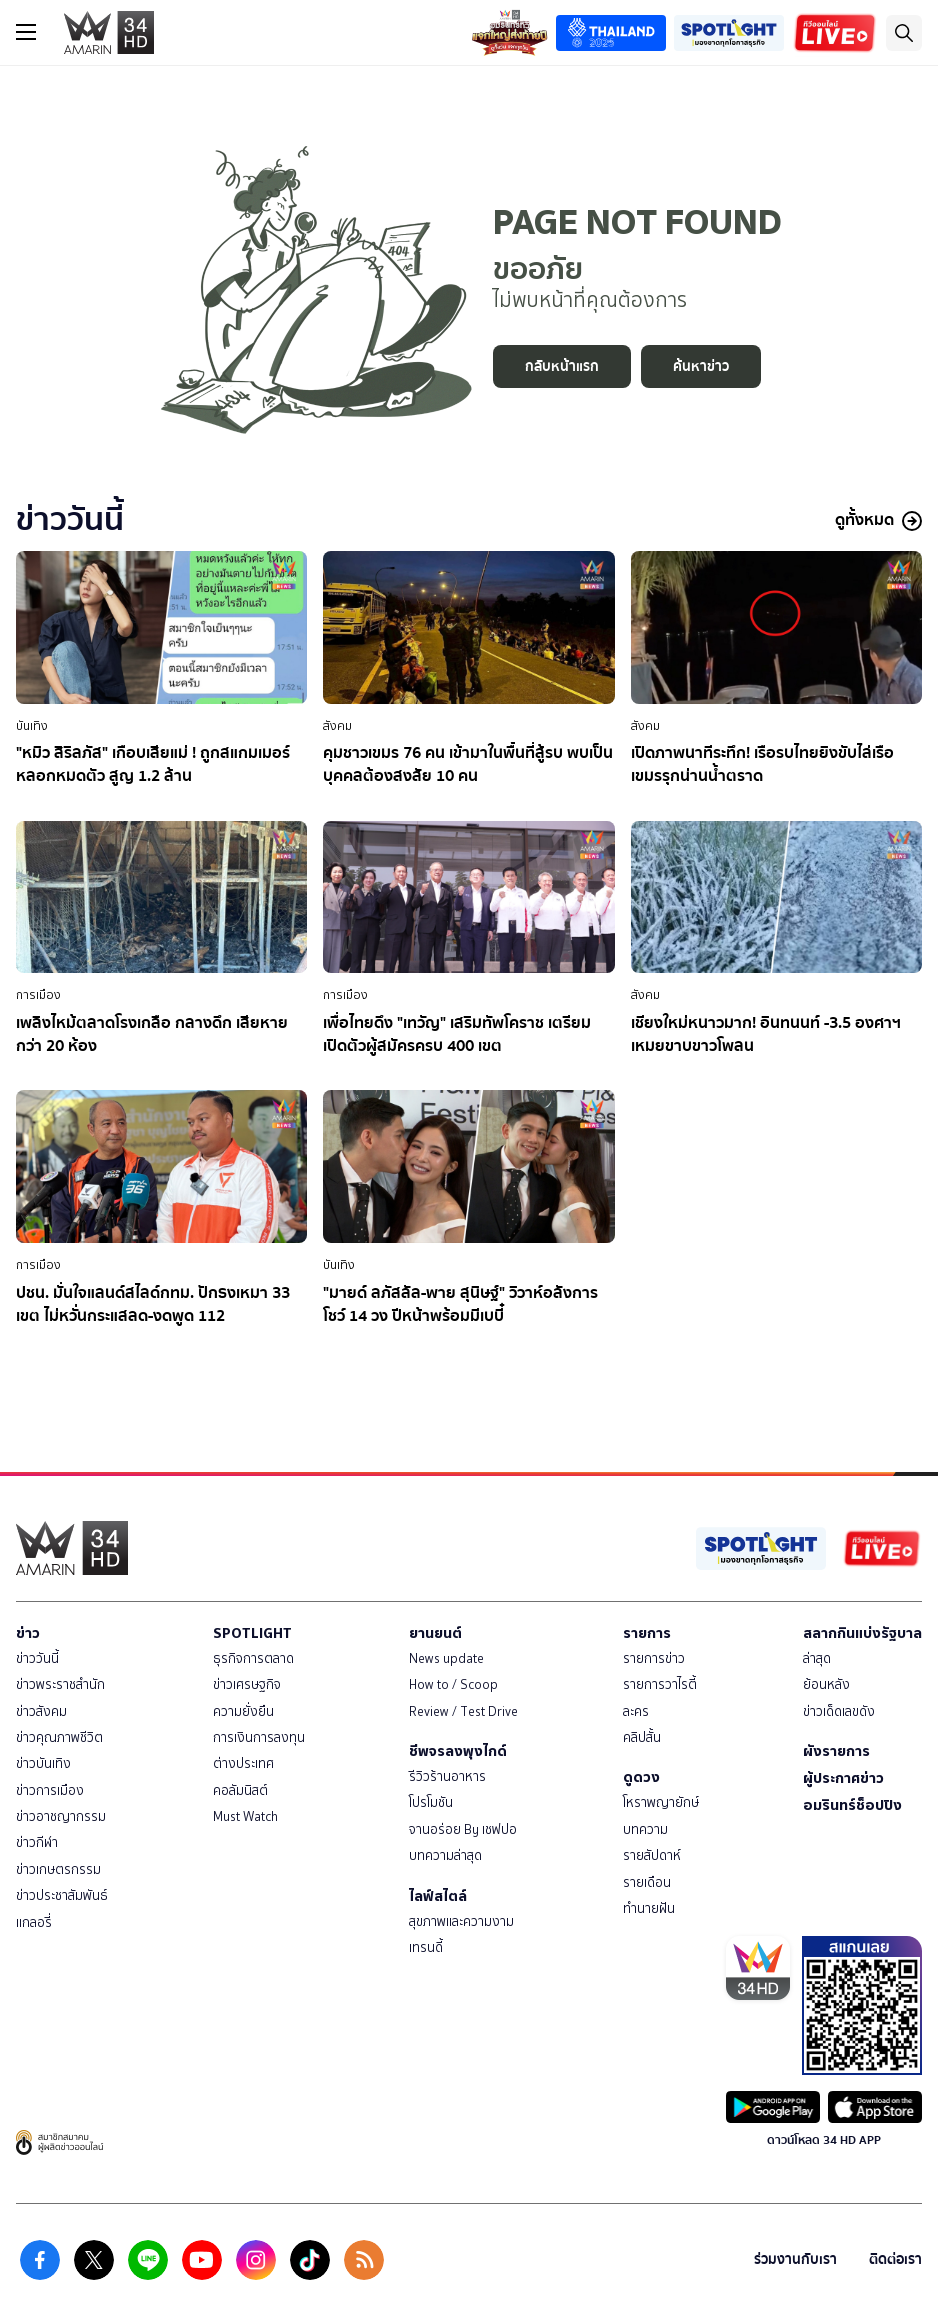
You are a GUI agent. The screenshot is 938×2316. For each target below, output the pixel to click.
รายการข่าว (654, 1658)
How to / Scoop (453, 1684)
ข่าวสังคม (41, 1711)
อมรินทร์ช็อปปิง (852, 1805)
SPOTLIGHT (252, 1633)
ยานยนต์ (435, 1633)
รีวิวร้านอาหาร (447, 1776)
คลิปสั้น (642, 1737)
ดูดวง (641, 1777)
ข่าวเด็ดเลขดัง (839, 1711)
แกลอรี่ (34, 1922)
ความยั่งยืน (243, 1711)
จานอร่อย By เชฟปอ (463, 1829)
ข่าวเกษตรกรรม (58, 1869)
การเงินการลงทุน (259, 1737)
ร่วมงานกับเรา (795, 2259)
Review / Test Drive (463, 1711)
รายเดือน (647, 1882)
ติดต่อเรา (895, 2259)
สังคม (337, 726)
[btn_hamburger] (26, 32)
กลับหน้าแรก (562, 366)
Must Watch (245, 1816)
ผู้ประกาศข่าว (843, 1778)
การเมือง (38, 995)
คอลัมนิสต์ (240, 1790)
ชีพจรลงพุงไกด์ (458, 1751)
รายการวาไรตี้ (660, 1684)
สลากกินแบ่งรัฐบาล (862, 1633)
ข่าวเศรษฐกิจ (247, 1684)
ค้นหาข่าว (701, 366)
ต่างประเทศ (243, 1763)
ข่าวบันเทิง (43, 1763)
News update (446, 1658)
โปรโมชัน (431, 1802)
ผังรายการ (836, 1751)
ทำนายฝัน (649, 1908)
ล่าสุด (817, 1658)
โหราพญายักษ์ (661, 1802)
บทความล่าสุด (445, 1855)
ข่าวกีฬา (37, 1842)
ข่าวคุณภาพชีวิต (59, 1737)
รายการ (647, 1633)
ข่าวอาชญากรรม (61, 1816)
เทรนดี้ (426, 1947)
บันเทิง (32, 726)
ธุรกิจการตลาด (253, 1658)
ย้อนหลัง (826, 1684)
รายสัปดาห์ (652, 1855)
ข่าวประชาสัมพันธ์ (62, 1895)
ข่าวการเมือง (50, 1790)
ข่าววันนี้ (37, 1658)
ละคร (636, 1711)
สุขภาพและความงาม (461, 1921)
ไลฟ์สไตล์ (438, 1896)
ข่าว (28, 1633)
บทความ (645, 1829)
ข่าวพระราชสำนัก (60, 1684)
